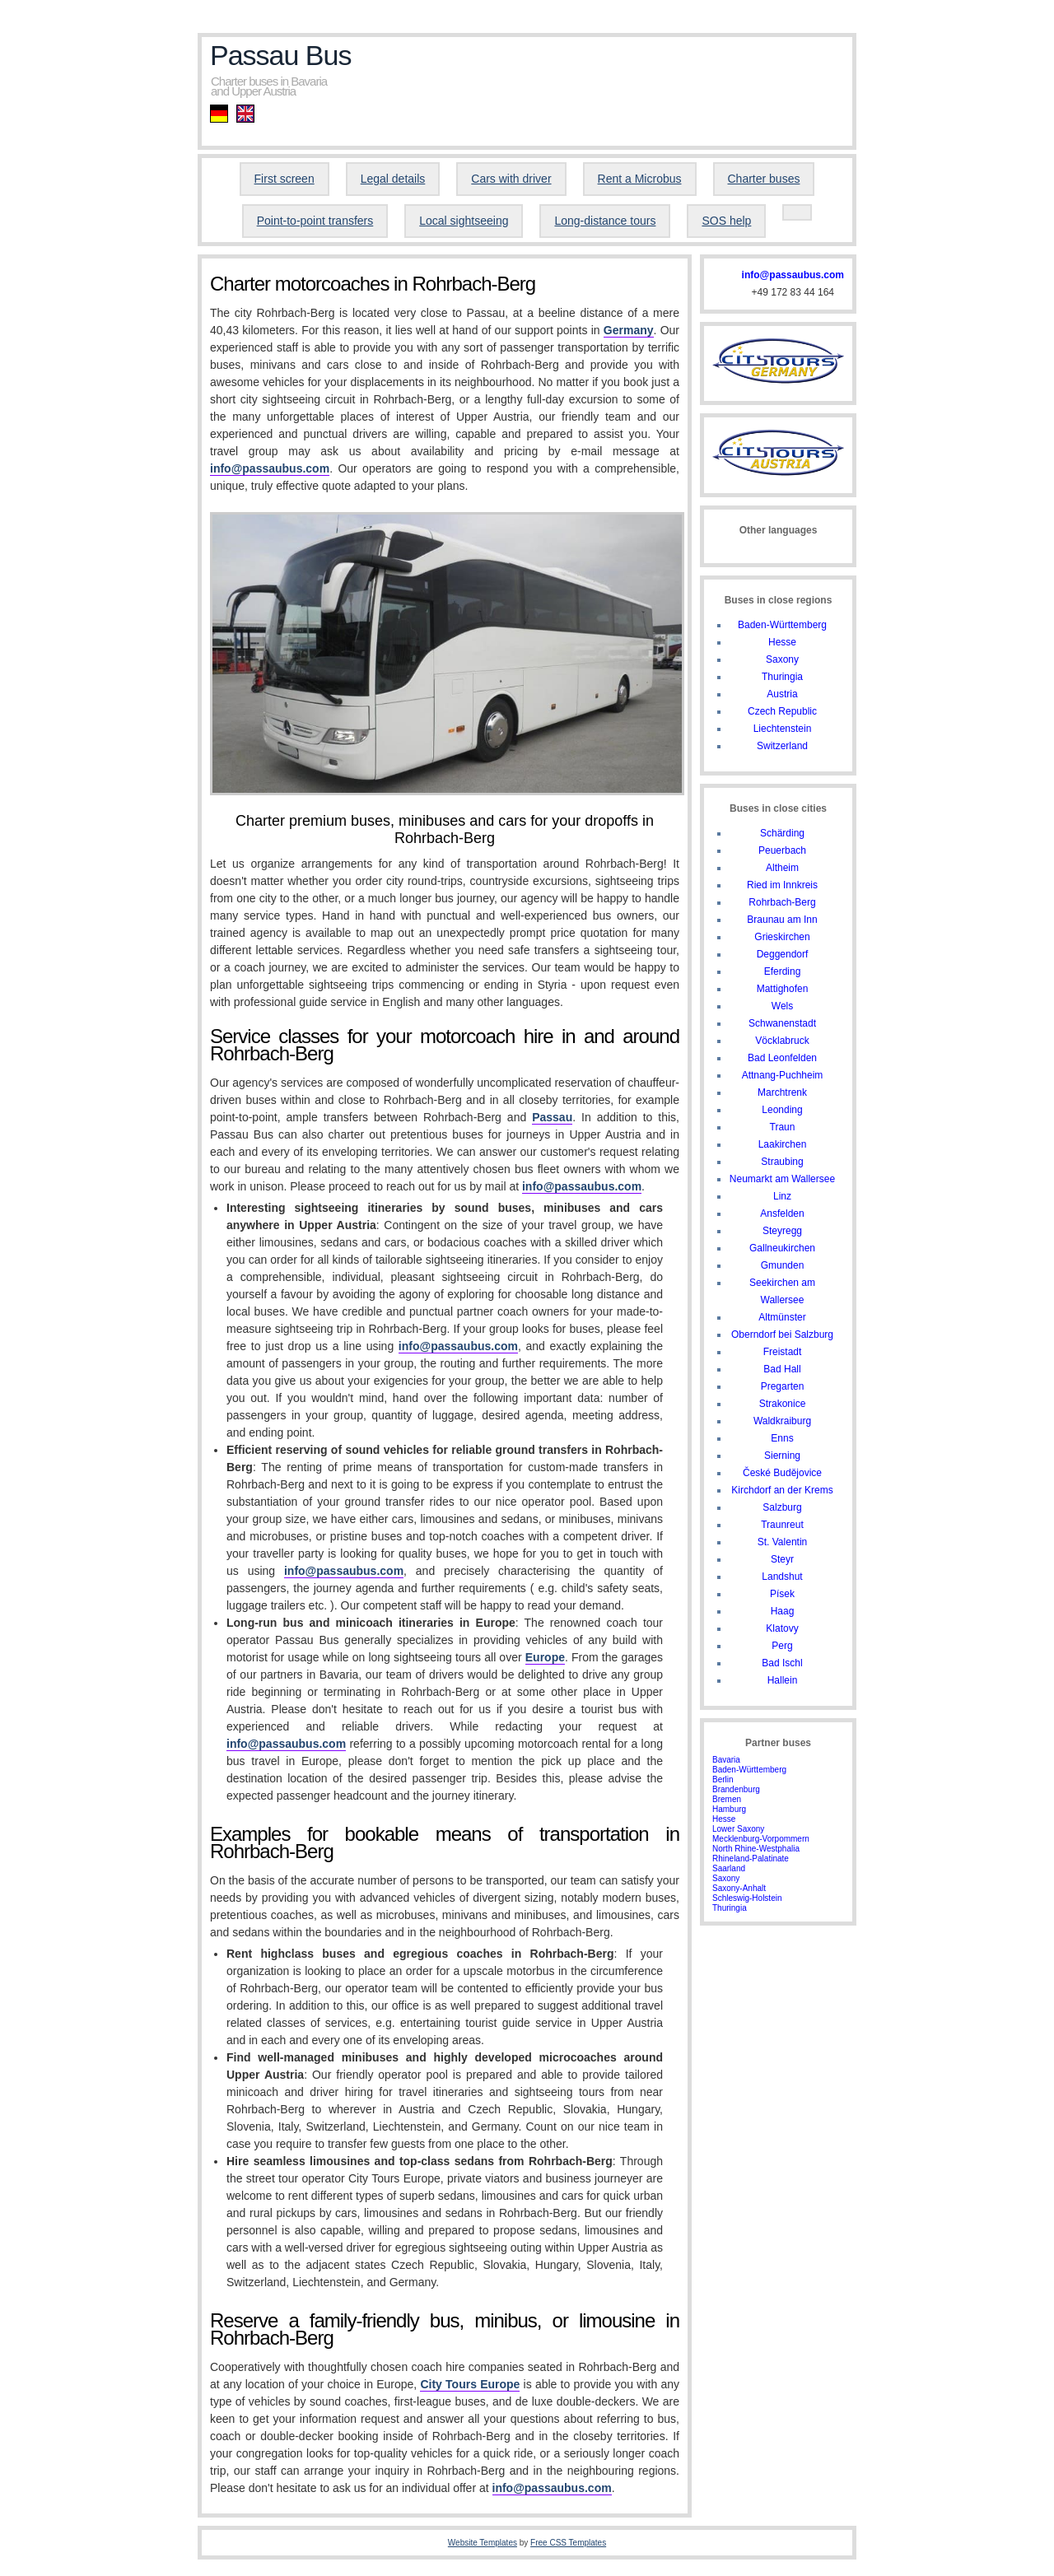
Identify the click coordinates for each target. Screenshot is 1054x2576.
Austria (782, 694)
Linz (782, 1196)
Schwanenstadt (782, 1023)
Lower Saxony (738, 1828)
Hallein (782, 1680)
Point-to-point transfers (315, 220)
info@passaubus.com (269, 468)
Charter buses (764, 178)
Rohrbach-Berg (782, 902)
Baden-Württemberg (782, 625)
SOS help (726, 220)
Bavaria (726, 1759)
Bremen (726, 1799)
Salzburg (782, 1507)
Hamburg (729, 1809)
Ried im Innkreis (782, 885)
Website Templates (482, 2542)
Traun (782, 1127)
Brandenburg (736, 1789)
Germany (629, 330)
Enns (782, 1438)
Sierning (782, 1455)
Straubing (782, 1161)
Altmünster (781, 1317)
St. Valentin (782, 1542)
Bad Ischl (782, 1663)
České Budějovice (782, 1473)
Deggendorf (783, 954)
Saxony (782, 659)
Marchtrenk (782, 1092)
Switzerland (782, 746)
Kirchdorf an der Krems (781, 1490)
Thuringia (782, 676)
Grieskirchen (781, 937)
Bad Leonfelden (782, 1058)
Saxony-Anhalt (739, 1888)
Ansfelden (782, 1213)
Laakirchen (782, 1144)
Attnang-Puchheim (782, 1075)
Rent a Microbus (640, 178)
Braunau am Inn (782, 919)
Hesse (782, 642)
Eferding (782, 971)
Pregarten (782, 1386)
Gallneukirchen (782, 1248)
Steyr (782, 1559)
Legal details (393, 178)
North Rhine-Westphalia (756, 1848)
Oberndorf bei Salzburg (782, 1334)
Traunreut (782, 1524)
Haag (783, 1611)
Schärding (782, 833)
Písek (782, 1594)
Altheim (782, 867)
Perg (782, 1645)
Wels (782, 1006)
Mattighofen (783, 989)
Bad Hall (781, 1369)
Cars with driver (511, 178)
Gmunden (782, 1265)
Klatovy (782, 1628)
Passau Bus (280, 55)
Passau (552, 1117)
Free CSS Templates (568, 2542)
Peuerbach (782, 850)
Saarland (728, 1868)
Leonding (782, 1110)
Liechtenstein (782, 728)
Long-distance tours (604, 220)
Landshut (782, 1576)
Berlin (723, 1779)
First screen (284, 178)
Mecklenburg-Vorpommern (760, 1838)
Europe (545, 1657)
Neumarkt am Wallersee (782, 1179)
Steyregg (782, 1231)
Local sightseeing (463, 220)
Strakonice (782, 1403)
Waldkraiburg (782, 1421)
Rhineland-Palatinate (750, 1858)
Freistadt (782, 1352)
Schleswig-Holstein (746, 1898)
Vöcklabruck (782, 1040)
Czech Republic (782, 711)
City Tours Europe (470, 2384)
